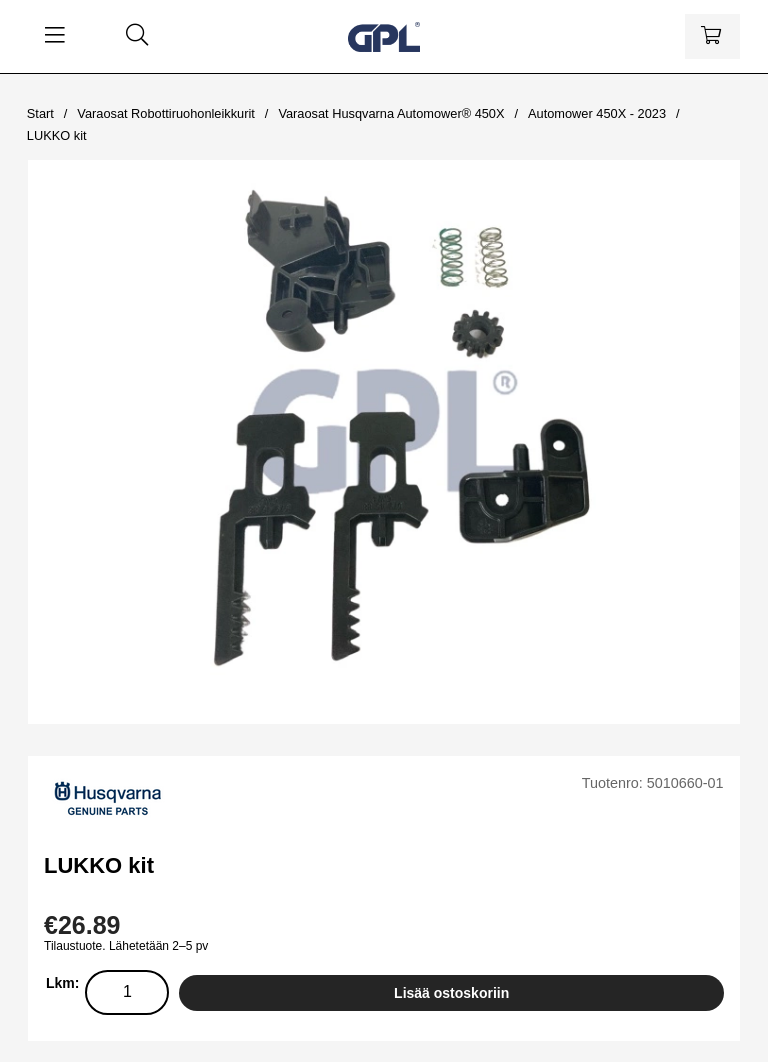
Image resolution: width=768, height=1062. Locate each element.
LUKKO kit (57, 135)
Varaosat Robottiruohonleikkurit (166, 113)
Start (40, 113)
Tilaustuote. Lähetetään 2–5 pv (126, 946)
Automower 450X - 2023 (597, 113)
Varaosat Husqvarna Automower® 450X (391, 113)
